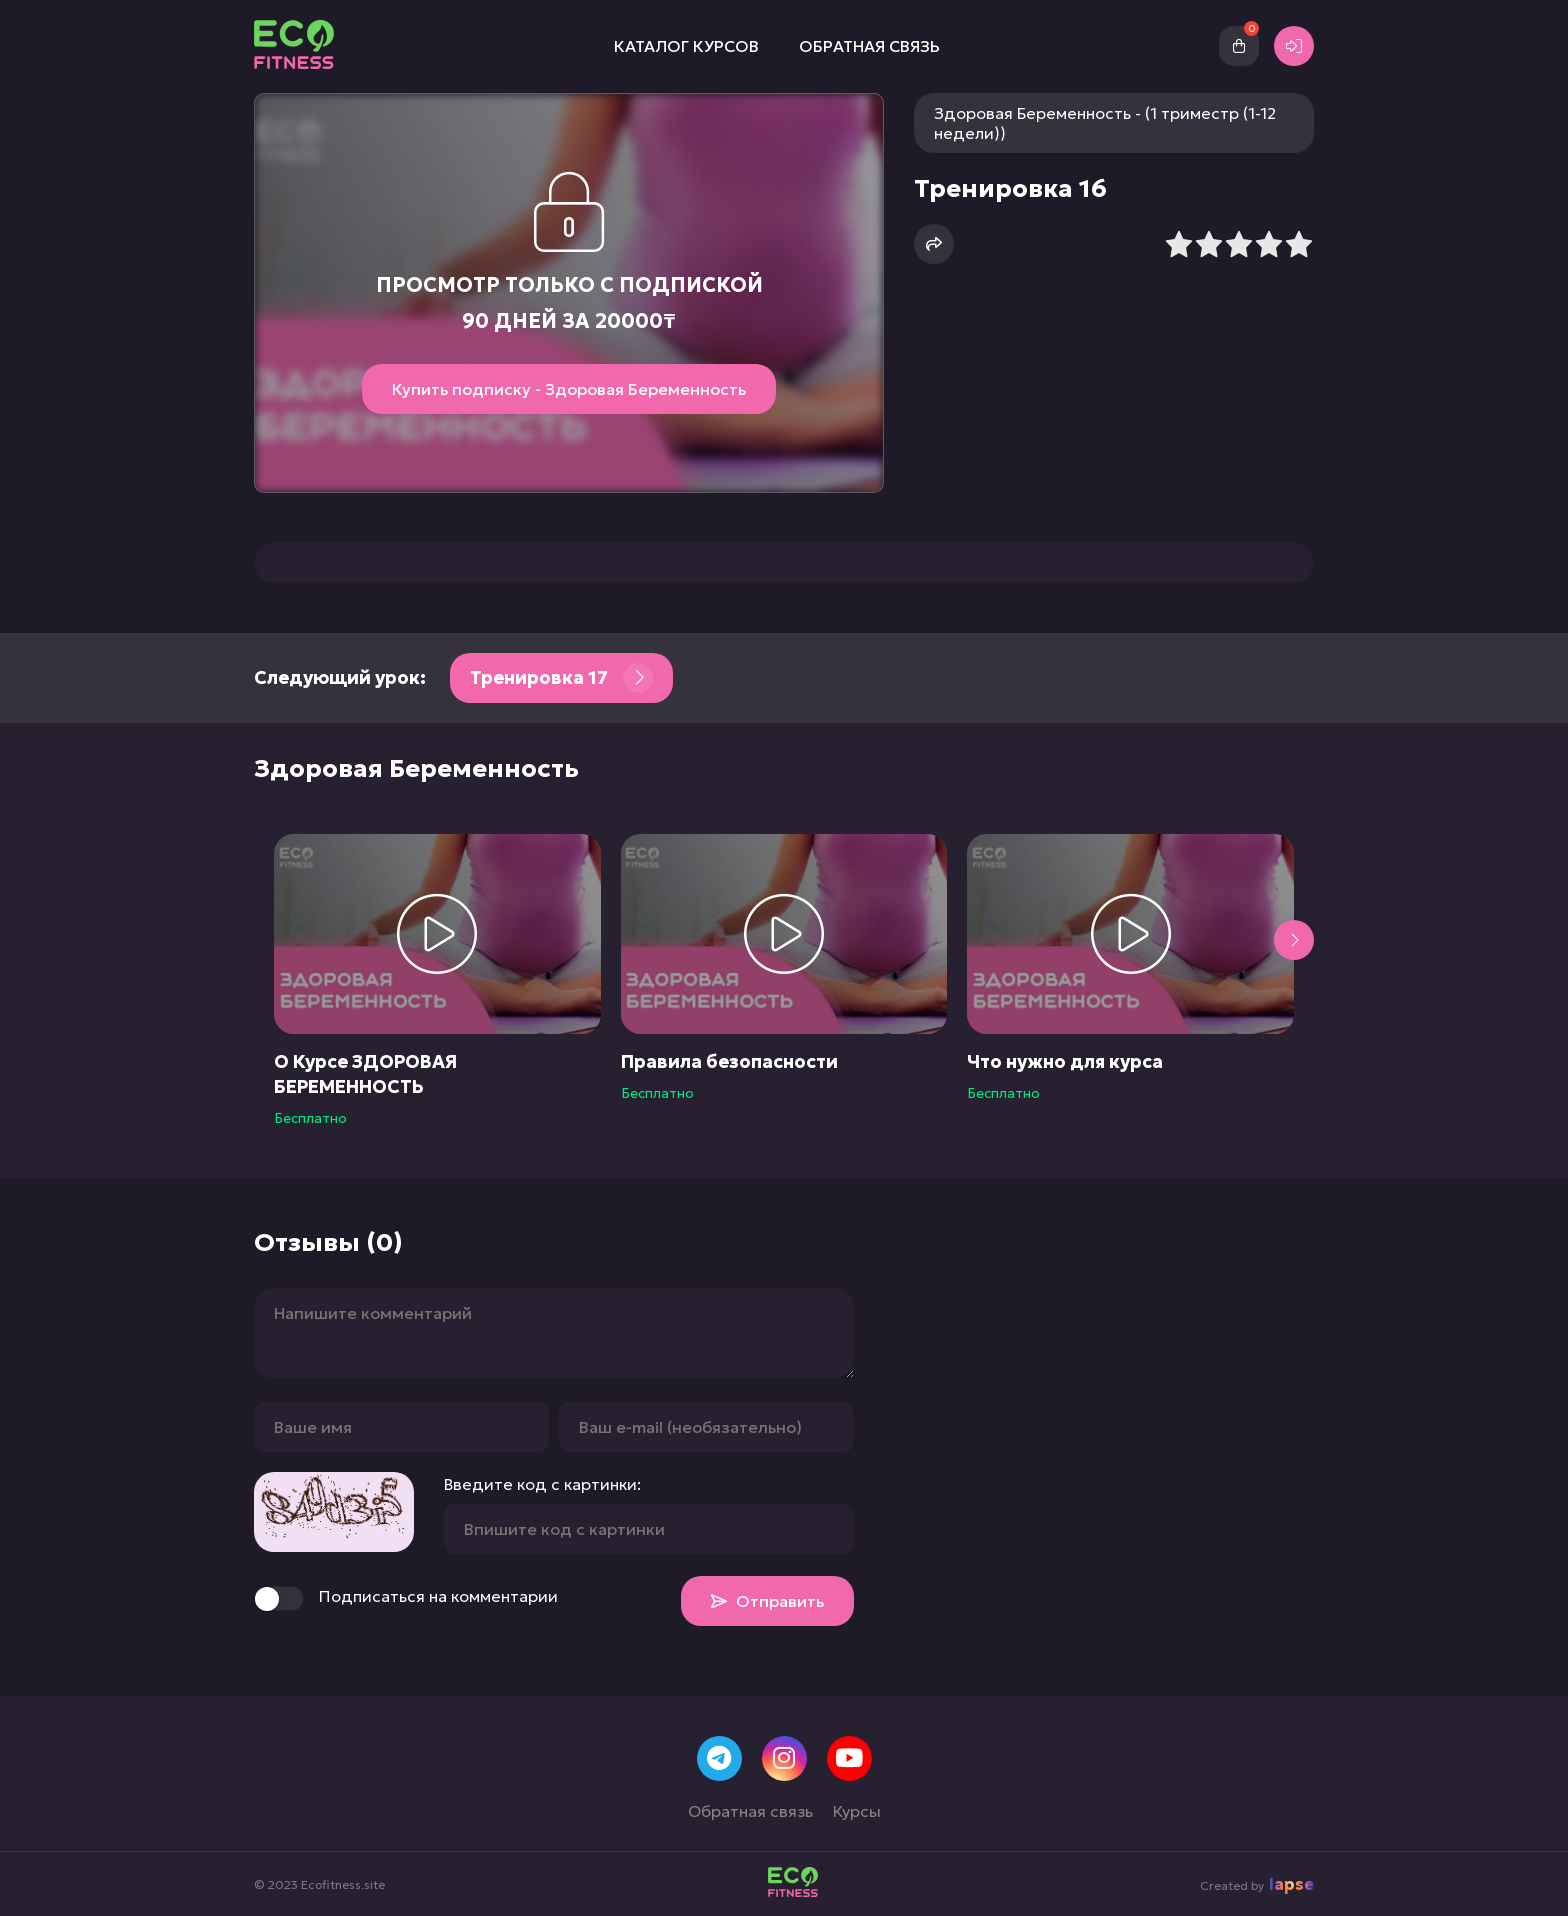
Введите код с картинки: (542, 1484)
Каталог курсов (686, 46)
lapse (1291, 1884)
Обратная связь (869, 46)
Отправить (767, 1601)
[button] (1294, 940)
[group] (437, 980)
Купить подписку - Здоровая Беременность (569, 389)
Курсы (857, 1811)
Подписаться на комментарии (406, 1598)
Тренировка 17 (561, 678)
